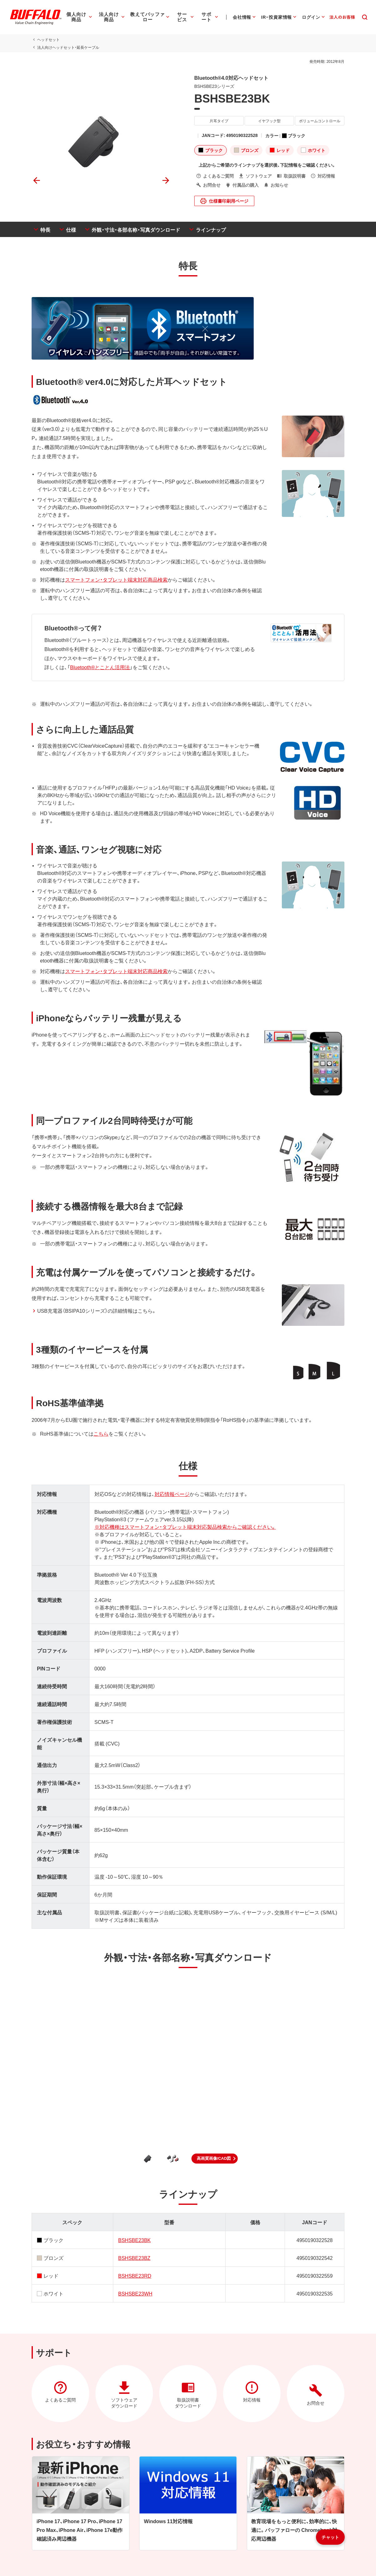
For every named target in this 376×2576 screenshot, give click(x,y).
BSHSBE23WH (135, 2293)
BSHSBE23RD (134, 2275)
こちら (101, 1433)
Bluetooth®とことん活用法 (100, 667)
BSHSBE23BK (134, 2240)
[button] (214, 2159)
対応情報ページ (172, 1494)
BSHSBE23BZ (134, 2257)
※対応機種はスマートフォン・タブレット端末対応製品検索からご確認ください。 (185, 1526)
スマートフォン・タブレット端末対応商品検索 (116, 579)
